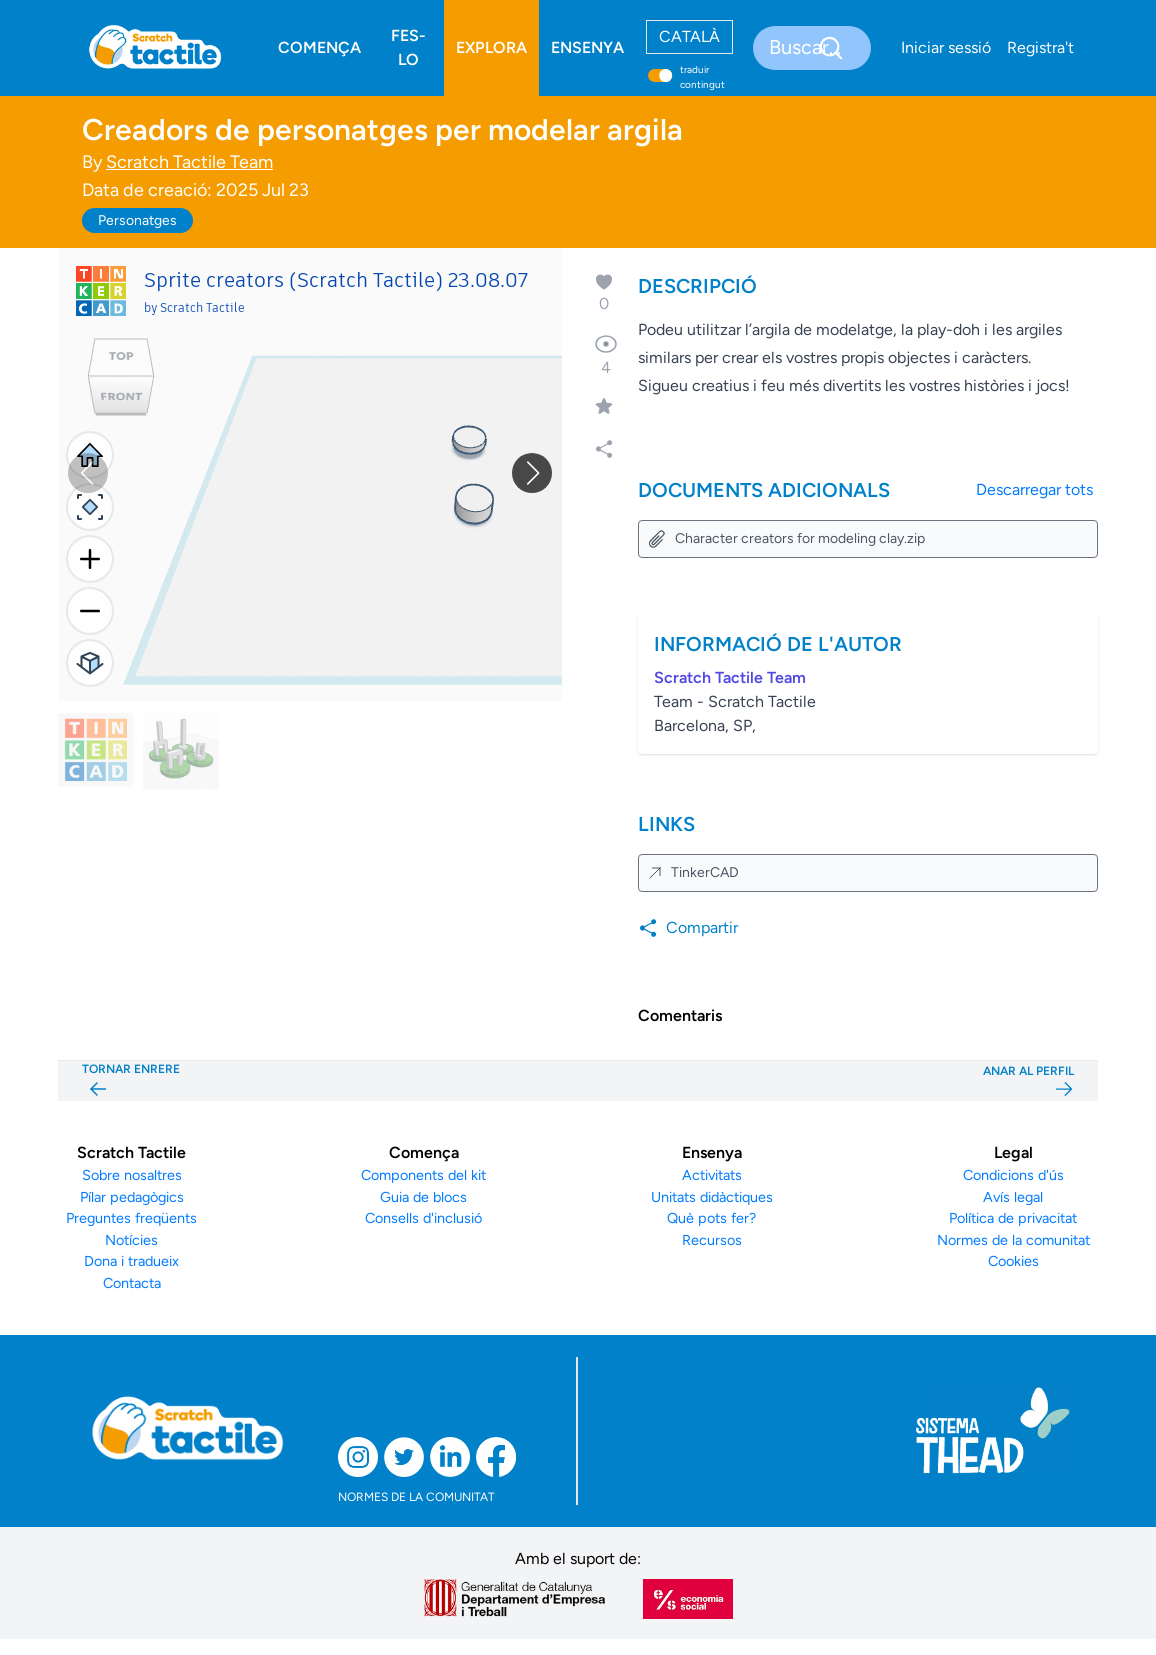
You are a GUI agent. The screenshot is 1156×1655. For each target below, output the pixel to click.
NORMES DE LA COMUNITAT (416, 1497)
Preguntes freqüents (131, 1218)
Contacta (132, 1283)
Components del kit (423, 1175)
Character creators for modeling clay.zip (786, 539)
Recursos (712, 1240)
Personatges (137, 220)
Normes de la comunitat (1013, 1240)
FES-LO (408, 47)
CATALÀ (689, 36)
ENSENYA (587, 47)
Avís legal (1013, 1197)
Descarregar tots (1034, 489)
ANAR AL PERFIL (1028, 1081)
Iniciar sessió (946, 47)
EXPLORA (491, 47)
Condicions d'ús (1013, 1175)
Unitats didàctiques (712, 1197)
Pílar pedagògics (132, 1197)
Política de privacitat (1013, 1218)
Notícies (131, 1240)
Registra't (1040, 47)
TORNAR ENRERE (131, 1081)
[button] (532, 473)
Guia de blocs (423, 1197)
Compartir (688, 928)
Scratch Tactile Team (189, 162)
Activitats (712, 1175)
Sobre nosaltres (132, 1175)
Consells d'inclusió (423, 1218)
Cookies (1013, 1261)
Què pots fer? (711, 1218)
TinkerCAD (693, 872)
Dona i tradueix (131, 1261)
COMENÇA (319, 47)
